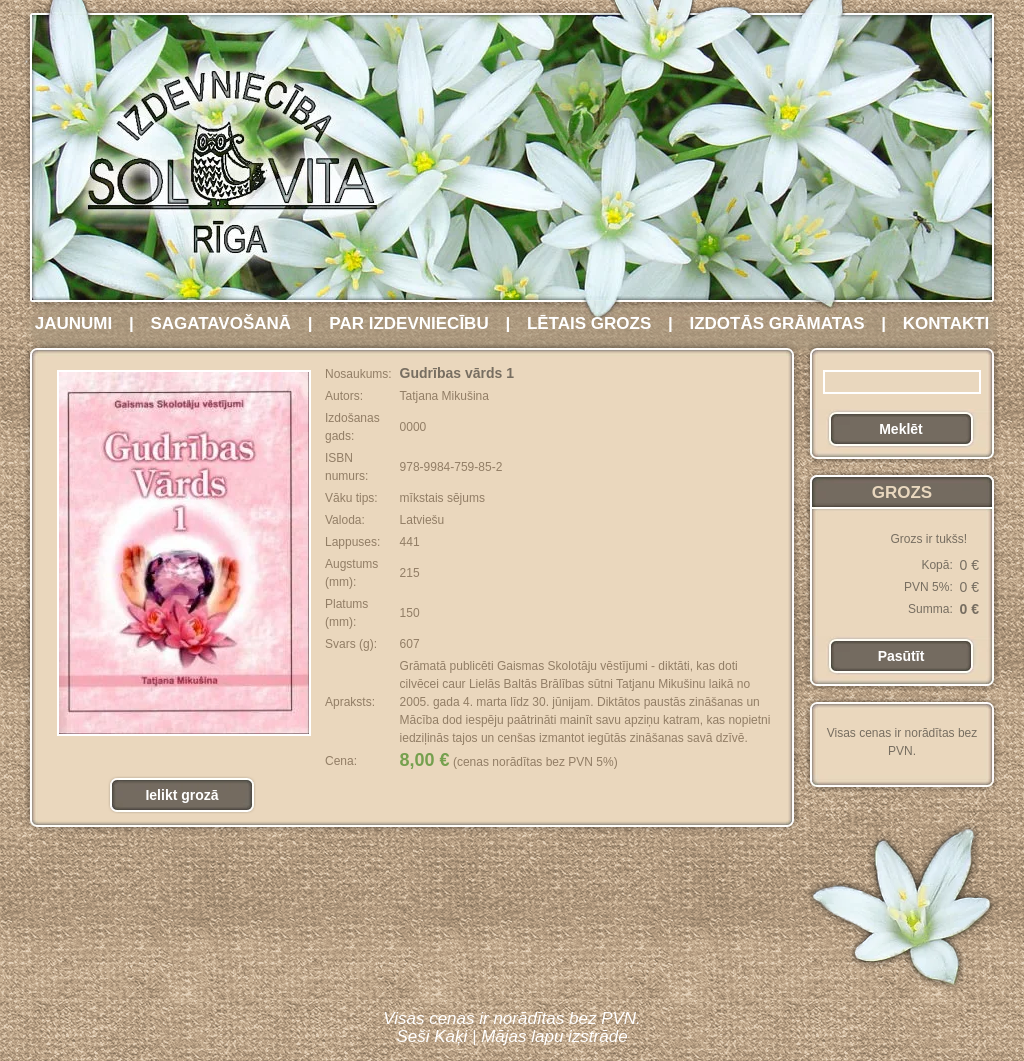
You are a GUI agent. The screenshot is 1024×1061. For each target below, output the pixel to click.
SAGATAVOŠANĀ (220, 323)
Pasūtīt (901, 656)
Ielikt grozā (181, 795)
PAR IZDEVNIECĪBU (408, 323)
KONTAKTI (946, 323)
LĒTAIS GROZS (589, 323)
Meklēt (901, 429)
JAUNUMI (73, 323)
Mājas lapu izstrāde (554, 1036)
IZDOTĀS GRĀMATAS (776, 323)
